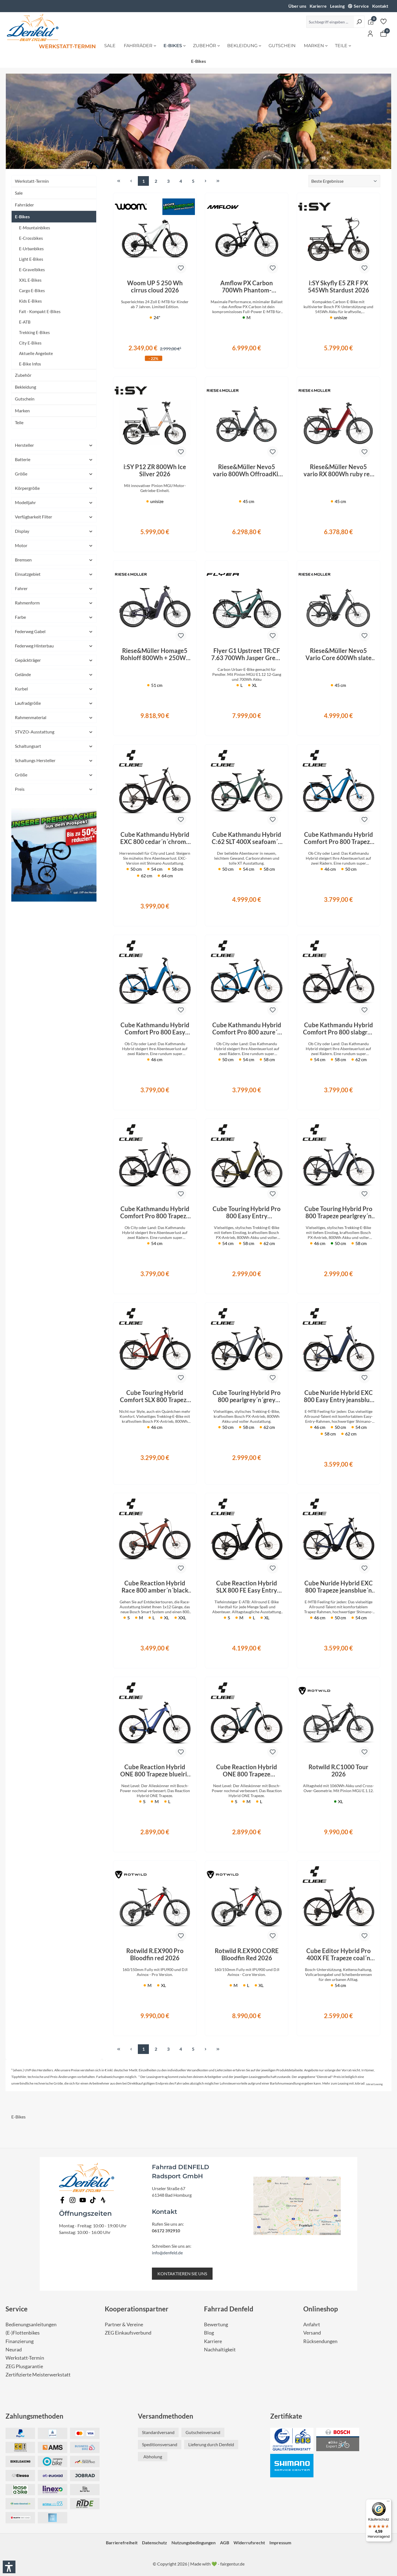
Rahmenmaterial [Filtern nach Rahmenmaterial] (54, 717)
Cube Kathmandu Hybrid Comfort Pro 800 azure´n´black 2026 (246, 1028)
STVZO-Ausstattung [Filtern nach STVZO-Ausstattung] (54, 731)
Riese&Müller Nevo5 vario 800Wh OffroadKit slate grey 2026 (247, 470)
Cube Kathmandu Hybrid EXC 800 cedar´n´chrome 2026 (154, 838)
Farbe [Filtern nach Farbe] (54, 617)
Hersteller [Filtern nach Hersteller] (54, 445)
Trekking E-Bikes (34, 332)
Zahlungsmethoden (34, 2416)
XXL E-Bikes (30, 280)
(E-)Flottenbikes (23, 2333)
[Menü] (388, 2502)
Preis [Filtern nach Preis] (54, 789)
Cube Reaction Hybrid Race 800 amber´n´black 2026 (155, 1587)
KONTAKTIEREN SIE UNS (182, 2273)
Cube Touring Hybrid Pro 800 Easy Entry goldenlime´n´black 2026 (247, 1212)
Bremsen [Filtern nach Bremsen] (54, 559)
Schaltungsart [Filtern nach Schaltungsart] (54, 746)
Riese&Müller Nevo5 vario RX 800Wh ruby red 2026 (338, 470)
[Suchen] (359, 22)
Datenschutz (154, 2542)
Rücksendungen (320, 2341)
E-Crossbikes (31, 238)
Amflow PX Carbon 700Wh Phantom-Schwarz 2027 (246, 286)
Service (361, 6)
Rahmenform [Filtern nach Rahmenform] (54, 602)
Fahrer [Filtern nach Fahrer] (54, 588)
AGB (224, 2542)
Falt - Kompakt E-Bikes (40, 311)
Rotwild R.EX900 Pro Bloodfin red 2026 (155, 1954)
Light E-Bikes (31, 259)
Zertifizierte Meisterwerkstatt (38, 2375)
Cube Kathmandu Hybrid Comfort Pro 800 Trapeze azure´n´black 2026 (338, 838)
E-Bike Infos (30, 363)
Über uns (297, 6)
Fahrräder (24, 204)
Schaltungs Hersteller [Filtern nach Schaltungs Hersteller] (54, 760)
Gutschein (24, 398)
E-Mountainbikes (34, 227)
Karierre (318, 6)
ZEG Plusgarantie (24, 2366)
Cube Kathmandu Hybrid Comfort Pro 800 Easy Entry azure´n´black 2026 (155, 1028)
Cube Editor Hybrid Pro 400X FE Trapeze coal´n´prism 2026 (338, 1954)
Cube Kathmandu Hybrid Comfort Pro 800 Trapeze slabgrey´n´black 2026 (154, 1212)
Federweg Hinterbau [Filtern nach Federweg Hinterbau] (54, 645)
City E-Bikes (30, 342)
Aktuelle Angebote (36, 353)
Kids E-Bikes (30, 301)
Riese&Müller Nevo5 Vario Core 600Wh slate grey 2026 (338, 654)
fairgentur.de (232, 2563)
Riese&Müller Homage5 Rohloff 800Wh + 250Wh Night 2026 (154, 654)
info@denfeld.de (167, 2252)
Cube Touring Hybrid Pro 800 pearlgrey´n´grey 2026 (247, 1396)
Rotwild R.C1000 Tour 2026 (338, 1770)
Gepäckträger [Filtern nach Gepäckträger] (54, 660)
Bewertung (216, 2324)
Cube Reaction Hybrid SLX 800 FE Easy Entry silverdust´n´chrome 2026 (247, 1587)
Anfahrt (311, 2324)
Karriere (213, 2341)
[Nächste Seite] (205, 181)
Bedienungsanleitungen (31, 2324)
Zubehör (23, 375)
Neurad (14, 2349)
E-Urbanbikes (31, 248)
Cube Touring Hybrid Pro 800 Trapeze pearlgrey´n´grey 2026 (338, 1212)
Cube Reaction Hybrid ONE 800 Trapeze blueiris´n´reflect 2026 (155, 1770)
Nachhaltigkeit (220, 2349)
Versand (312, 2333)
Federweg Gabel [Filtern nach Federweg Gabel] (54, 631)
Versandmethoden (165, 2416)
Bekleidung (25, 386)
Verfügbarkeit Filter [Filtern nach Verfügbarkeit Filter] (54, 516)
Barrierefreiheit (122, 2542)
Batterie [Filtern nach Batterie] (54, 459)
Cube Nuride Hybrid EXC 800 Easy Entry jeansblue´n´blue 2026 (338, 1396)
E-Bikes (22, 216)
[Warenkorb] (383, 33)
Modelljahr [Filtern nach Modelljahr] (54, 502)
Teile (19, 422)
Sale (19, 192)
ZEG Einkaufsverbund (128, 2333)
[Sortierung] (344, 181)
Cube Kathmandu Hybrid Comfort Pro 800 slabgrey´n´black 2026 (338, 1028)
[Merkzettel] (383, 21)
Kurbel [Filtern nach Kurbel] (54, 688)
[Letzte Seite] (217, 181)
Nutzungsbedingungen (193, 2542)
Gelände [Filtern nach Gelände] (54, 674)
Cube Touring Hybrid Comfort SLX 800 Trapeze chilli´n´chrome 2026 (155, 1396)
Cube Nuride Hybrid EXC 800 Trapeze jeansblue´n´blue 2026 (338, 1587)
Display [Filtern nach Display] (54, 531)
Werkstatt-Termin (32, 181)
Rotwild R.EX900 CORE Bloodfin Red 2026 (247, 1954)
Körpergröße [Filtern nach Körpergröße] (54, 488)
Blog (209, 2333)
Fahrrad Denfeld (228, 2309)
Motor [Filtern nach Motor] (54, 545)
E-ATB (25, 321)
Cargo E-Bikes (32, 290)
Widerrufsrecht (249, 2542)
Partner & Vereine (124, 2324)
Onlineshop (320, 2309)
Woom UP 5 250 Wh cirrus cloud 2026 (155, 286)
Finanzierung (20, 2341)
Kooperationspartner (136, 2309)
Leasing (337, 6)
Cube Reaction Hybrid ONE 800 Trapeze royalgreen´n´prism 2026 (247, 1770)
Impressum (280, 2542)
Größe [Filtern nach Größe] (54, 473)
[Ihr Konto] (370, 33)
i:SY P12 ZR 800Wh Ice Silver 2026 (155, 470)
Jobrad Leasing (374, 2084)
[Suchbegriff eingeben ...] (330, 22)
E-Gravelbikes (32, 269)
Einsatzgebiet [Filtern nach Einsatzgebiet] (54, 574)
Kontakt (380, 6)
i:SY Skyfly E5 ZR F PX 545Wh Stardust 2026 (338, 286)
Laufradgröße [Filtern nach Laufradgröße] (54, 703)
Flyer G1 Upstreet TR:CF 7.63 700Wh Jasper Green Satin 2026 (246, 654)
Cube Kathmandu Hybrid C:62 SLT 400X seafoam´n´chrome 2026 (246, 838)
